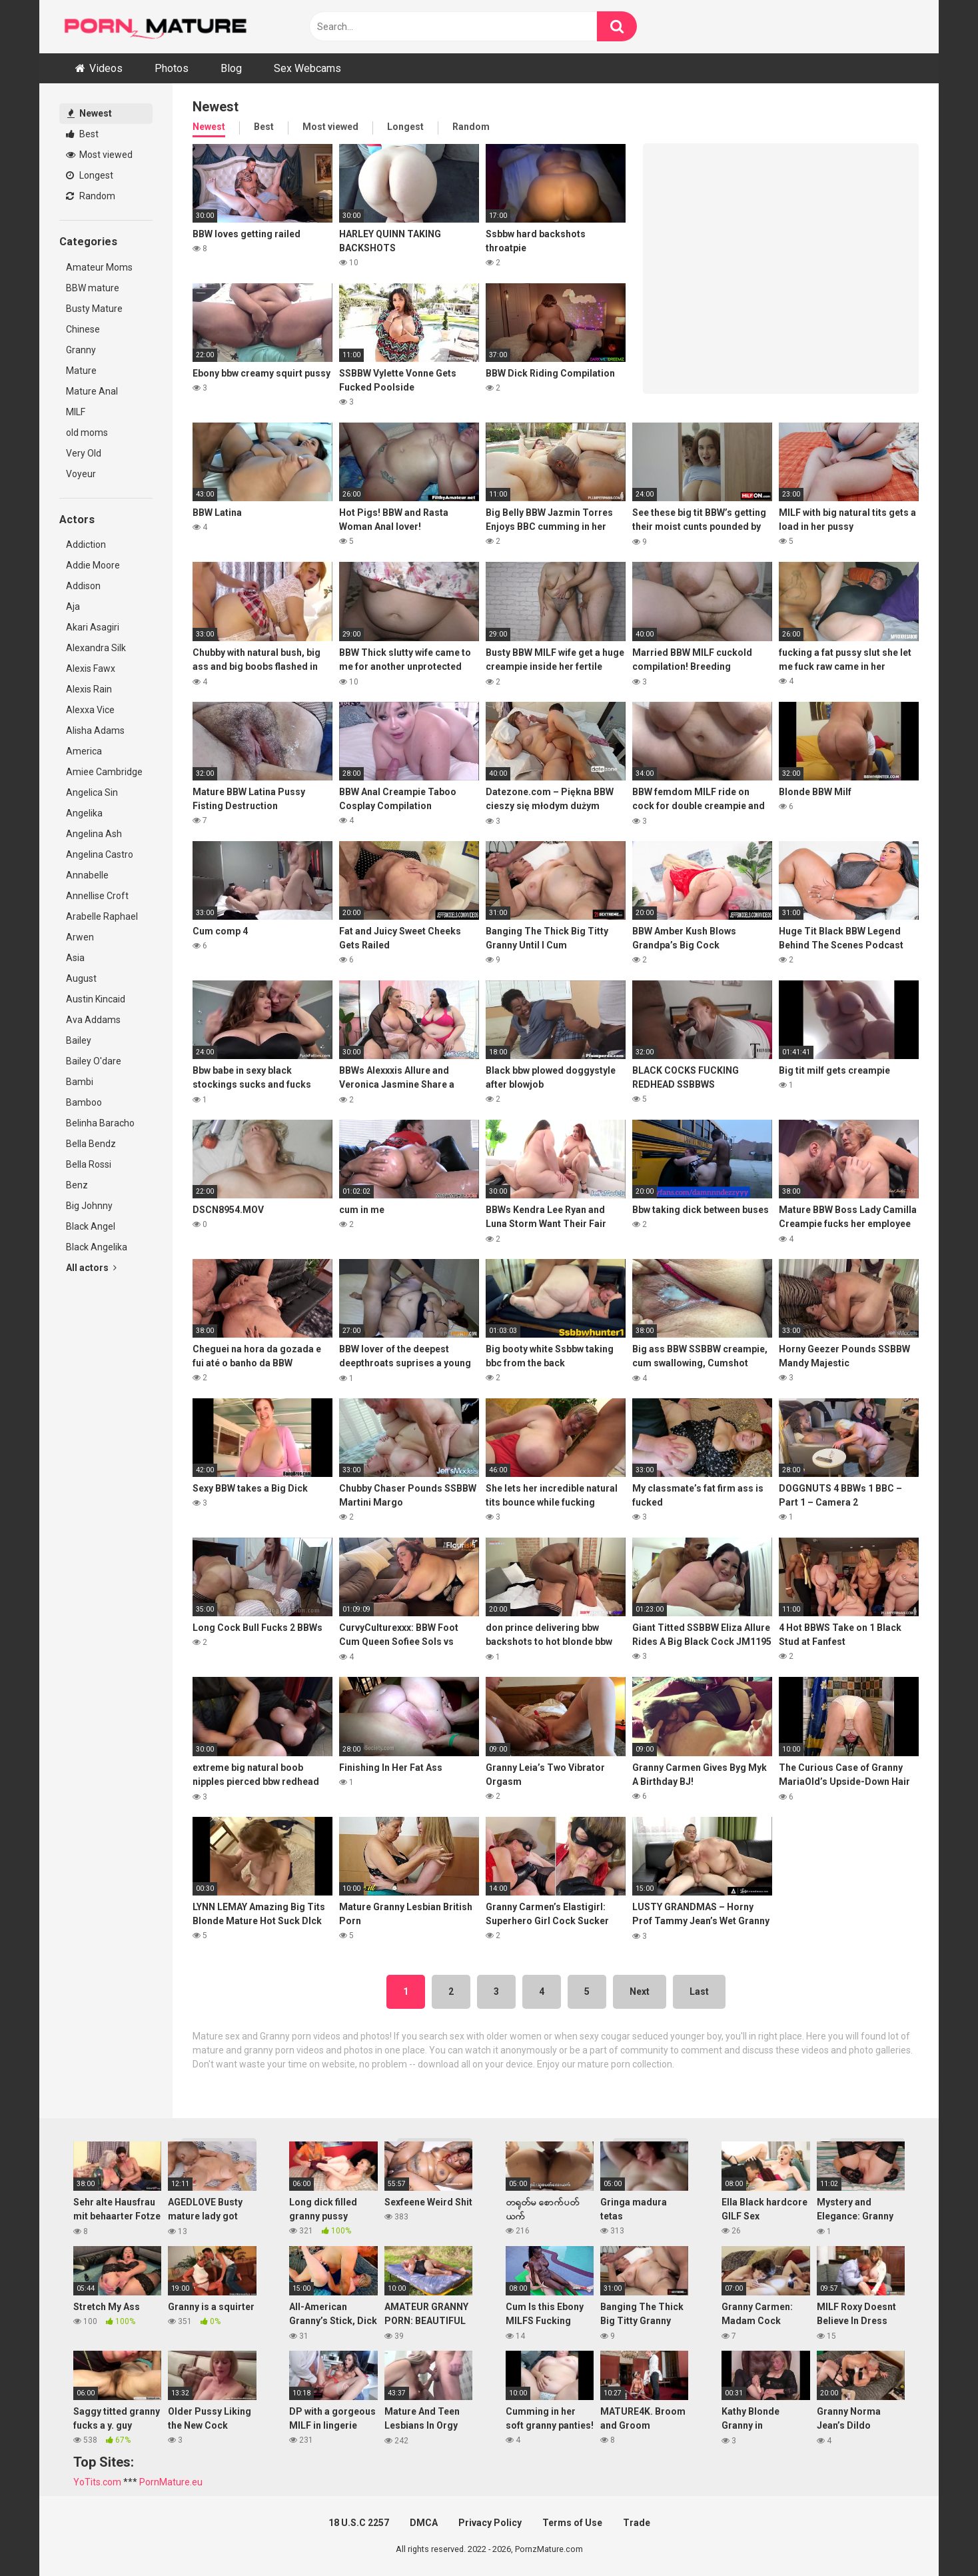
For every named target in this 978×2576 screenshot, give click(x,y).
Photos (172, 68)
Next (640, 1991)
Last (699, 1991)
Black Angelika (96, 1247)
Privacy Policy (490, 2522)
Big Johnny (89, 1205)
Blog (231, 68)
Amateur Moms (99, 267)
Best (82, 134)
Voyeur (81, 474)
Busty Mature (94, 308)
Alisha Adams (95, 730)
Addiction (86, 544)
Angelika (84, 813)
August (81, 978)
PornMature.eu (171, 2482)
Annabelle (87, 875)
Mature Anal (92, 391)
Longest (89, 175)
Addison (83, 586)
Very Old (83, 453)
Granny (81, 350)
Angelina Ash (94, 833)
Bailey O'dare (93, 1061)
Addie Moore (93, 565)
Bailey (78, 1040)
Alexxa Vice (90, 709)
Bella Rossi (88, 1164)
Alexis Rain (89, 689)
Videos (106, 68)
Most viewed (99, 154)
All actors (91, 1267)
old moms (87, 432)
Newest (89, 113)
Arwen (80, 937)
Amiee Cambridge (104, 771)
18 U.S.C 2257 (358, 2522)
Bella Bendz (91, 1143)
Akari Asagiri (92, 627)
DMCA (424, 2522)
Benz (77, 1185)
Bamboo (84, 1102)
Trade (636, 2522)
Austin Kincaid (95, 999)
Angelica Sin (92, 792)
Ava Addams (93, 1019)
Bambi (79, 1081)
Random (90, 196)
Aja (73, 606)
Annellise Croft (97, 895)
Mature (81, 370)
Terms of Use (572, 2522)
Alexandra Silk (96, 648)
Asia (75, 957)
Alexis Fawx (90, 668)
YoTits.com (97, 2482)
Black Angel (90, 1226)
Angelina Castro (99, 854)
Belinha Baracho (100, 1123)
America (84, 751)
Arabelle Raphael (102, 916)
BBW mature (92, 288)
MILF (75, 412)
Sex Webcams (307, 68)
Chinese (83, 329)
